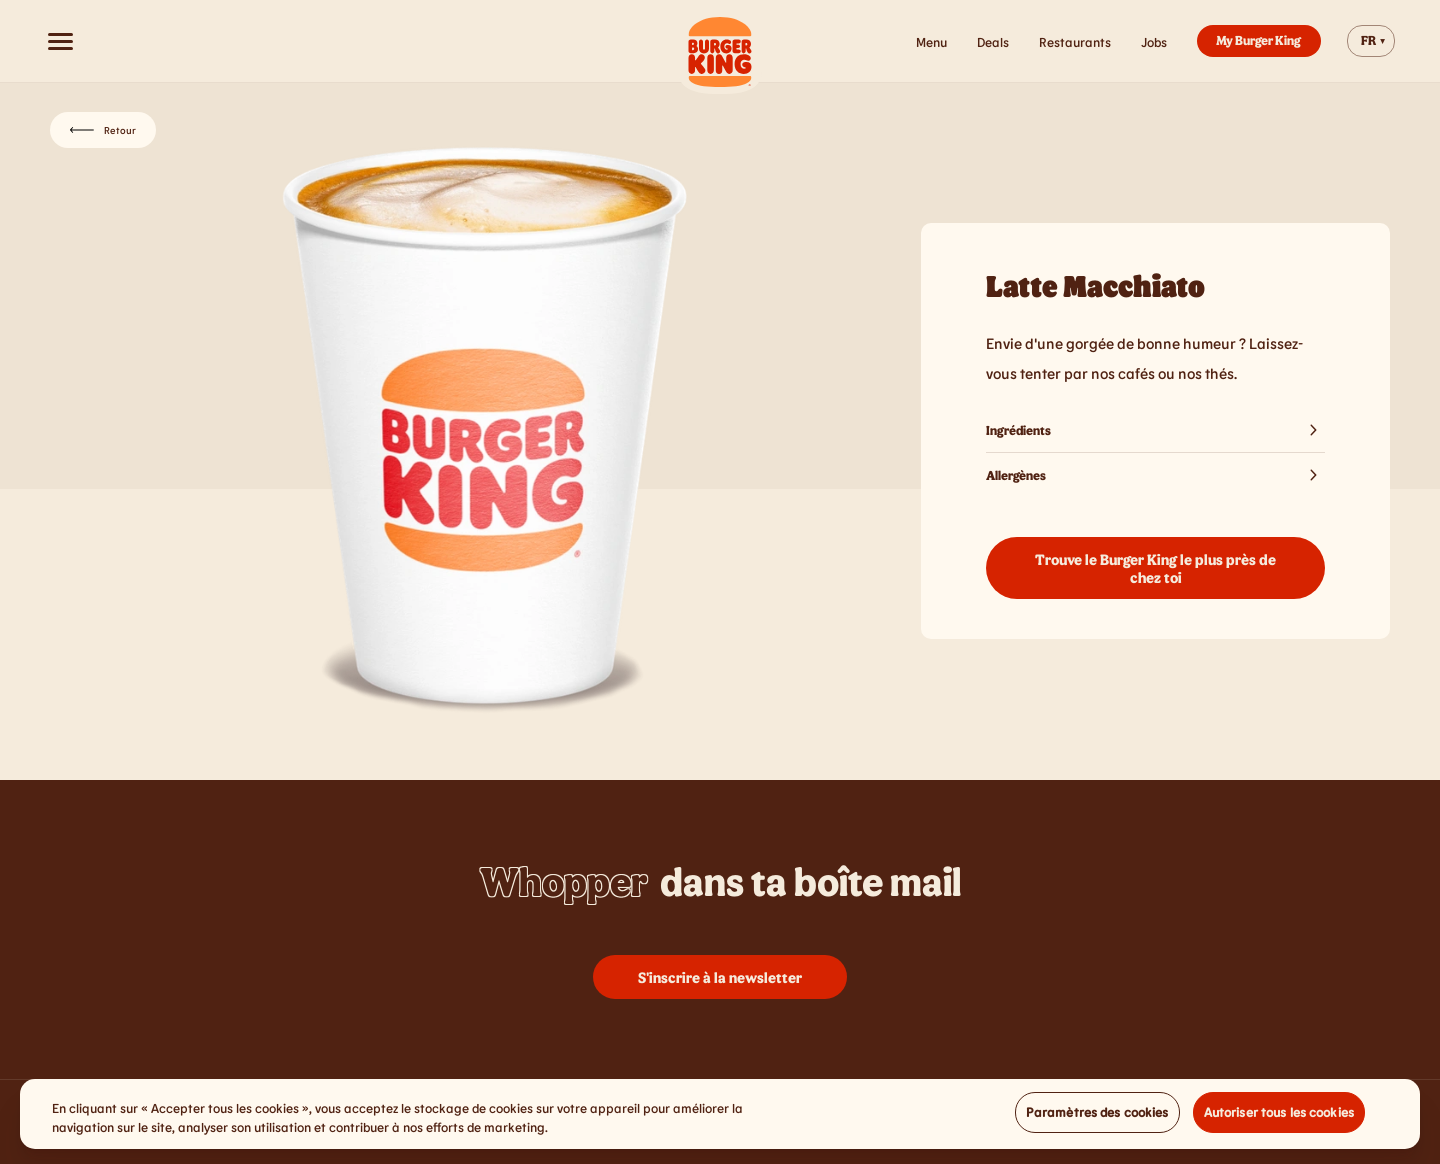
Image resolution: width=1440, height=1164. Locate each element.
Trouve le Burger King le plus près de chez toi (1155, 568)
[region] (720, 1120)
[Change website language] (1371, 41)
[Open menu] (60, 41)
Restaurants (1075, 42)
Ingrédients (1155, 430)
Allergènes (1155, 475)
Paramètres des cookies (1097, 1118)
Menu (931, 42)
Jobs (1154, 42)
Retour (103, 130)
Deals (993, 42)
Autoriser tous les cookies (1279, 1118)
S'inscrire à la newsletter (720, 977)
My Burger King (1258, 40)
